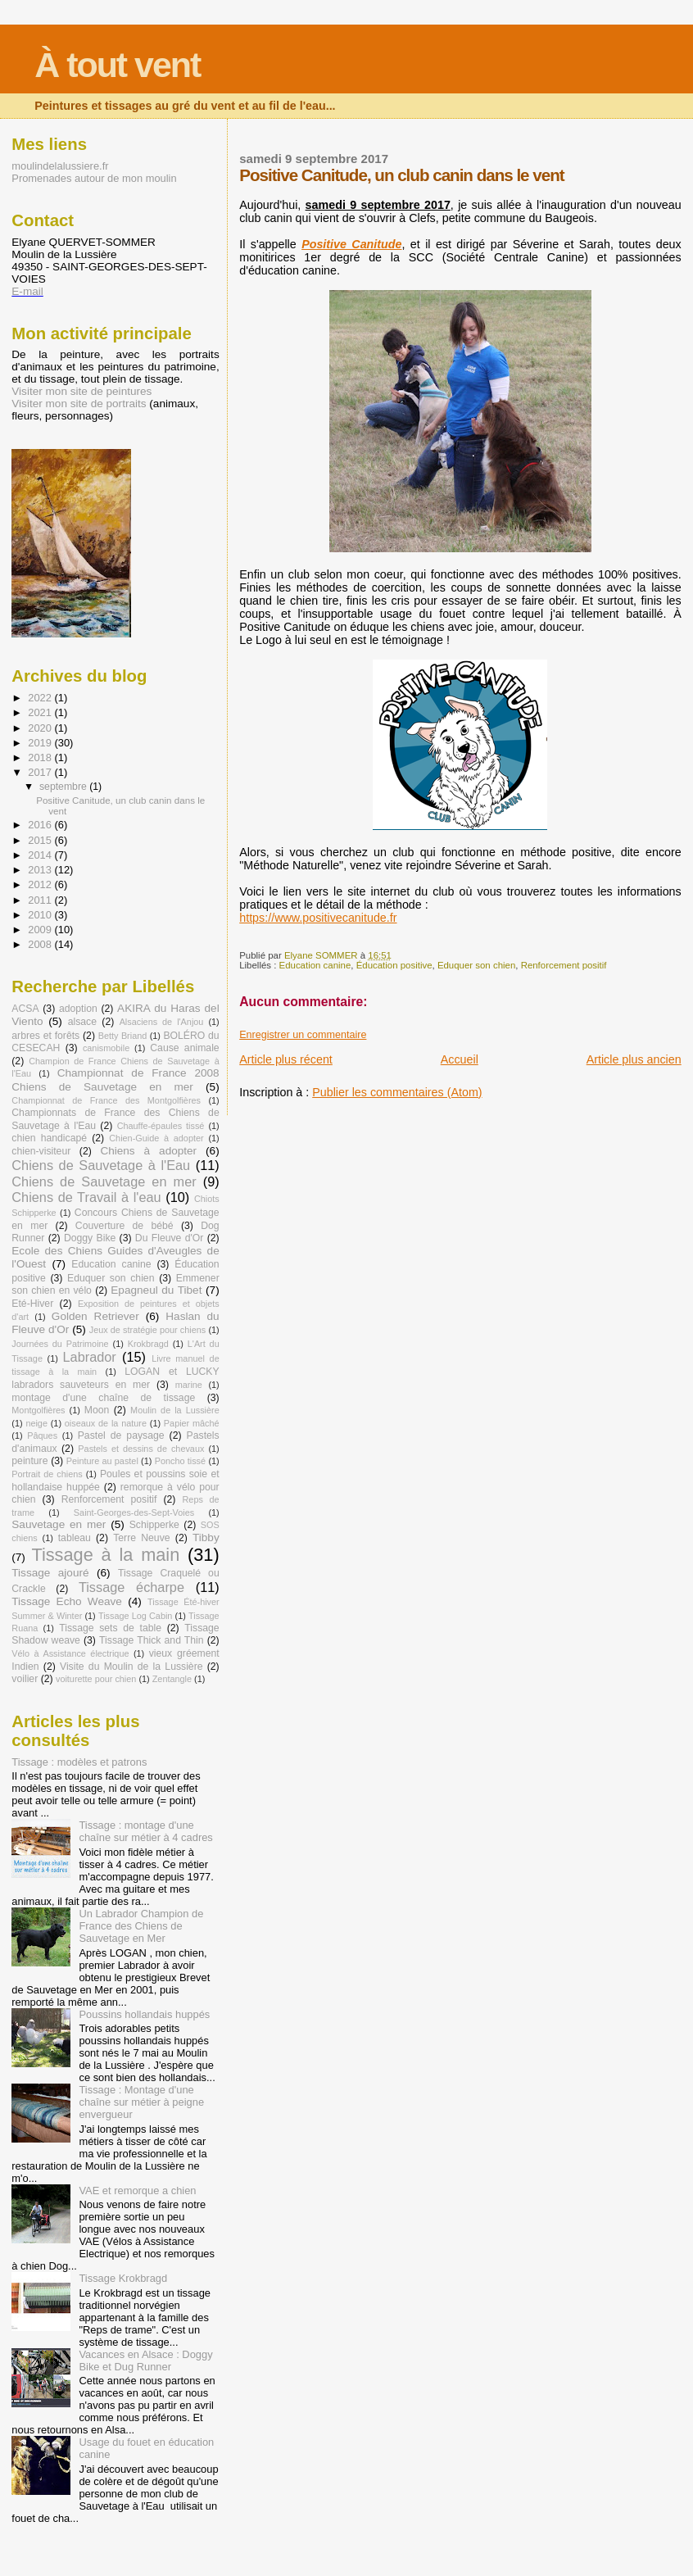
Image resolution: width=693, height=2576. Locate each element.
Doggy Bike (90, 1238)
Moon (97, 1410)
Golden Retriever (95, 1316)
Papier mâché (192, 1423)
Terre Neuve (141, 1538)
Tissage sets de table (110, 1628)
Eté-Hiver (32, 1303)
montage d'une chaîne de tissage (103, 1398)
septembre (64, 786)
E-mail (27, 291)
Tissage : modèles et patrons (79, 1762)
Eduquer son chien (476, 965)
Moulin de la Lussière (175, 1410)
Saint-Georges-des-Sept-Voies (134, 1512)
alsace (82, 1021)
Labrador (89, 1356)
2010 (41, 915)
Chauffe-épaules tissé (161, 1126)
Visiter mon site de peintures (81, 391)
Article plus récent (286, 1059)
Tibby (206, 1537)
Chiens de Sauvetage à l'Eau (100, 1165)
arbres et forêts (45, 1035)
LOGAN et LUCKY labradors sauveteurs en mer (115, 1378)
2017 (41, 772)
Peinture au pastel (102, 1461)
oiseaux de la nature (106, 1423)
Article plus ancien (634, 1059)
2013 (41, 870)
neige (36, 1423)
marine (188, 1385)
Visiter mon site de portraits (78, 403)
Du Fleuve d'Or (169, 1238)
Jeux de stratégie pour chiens (147, 1330)
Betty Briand (122, 1036)
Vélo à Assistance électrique (70, 1653)
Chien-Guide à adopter (156, 1138)
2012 (41, 884)
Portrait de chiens (46, 1474)
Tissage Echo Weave (66, 1601)
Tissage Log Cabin (135, 1616)
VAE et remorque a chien (137, 2190)
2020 (41, 728)
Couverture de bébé (124, 1225)
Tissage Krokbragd (123, 2278)
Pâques (42, 1435)
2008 (41, 944)
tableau (74, 1538)
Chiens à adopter (148, 1151)
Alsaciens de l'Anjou (162, 1022)
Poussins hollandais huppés (144, 2014)
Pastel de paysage (121, 1435)
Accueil (459, 1059)
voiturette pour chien (96, 1679)
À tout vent (117, 64)
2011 (41, 900)
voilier (24, 1679)
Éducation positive (394, 965)
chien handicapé (49, 1138)
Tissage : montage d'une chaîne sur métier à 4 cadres (145, 1831)
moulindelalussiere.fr (59, 166)
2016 (41, 825)
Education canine (315, 965)
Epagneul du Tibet (156, 1290)
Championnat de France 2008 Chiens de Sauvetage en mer (115, 1079)
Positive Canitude (351, 244)
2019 (41, 743)
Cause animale (184, 1048)
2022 (41, 698)
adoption (78, 1008)
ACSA (24, 1008)
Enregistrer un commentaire (302, 1035)
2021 (41, 712)
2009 (41, 929)
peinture (29, 1461)
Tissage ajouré (49, 1573)
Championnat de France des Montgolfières (106, 1100)
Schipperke (154, 1525)
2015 (41, 840)
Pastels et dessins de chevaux (141, 1449)
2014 (41, 855)
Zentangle (172, 1679)
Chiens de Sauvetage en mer (103, 1181)
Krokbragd (148, 1344)
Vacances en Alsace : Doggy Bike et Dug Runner (145, 2360)
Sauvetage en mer (58, 1524)
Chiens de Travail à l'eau (86, 1197)
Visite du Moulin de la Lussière (131, 1666)
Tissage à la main (105, 1554)
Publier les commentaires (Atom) (397, 1092)
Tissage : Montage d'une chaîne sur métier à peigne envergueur (141, 2102)
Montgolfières (38, 1410)
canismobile (106, 1048)
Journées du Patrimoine (59, 1344)
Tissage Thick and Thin (151, 1640)
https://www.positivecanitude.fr (317, 917)
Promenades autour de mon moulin (93, 178)
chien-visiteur (40, 1151)
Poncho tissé (180, 1461)
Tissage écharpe (131, 1587)
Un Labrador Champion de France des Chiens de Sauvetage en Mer (141, 1925)
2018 (41, 757)
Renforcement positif (564, 965)
